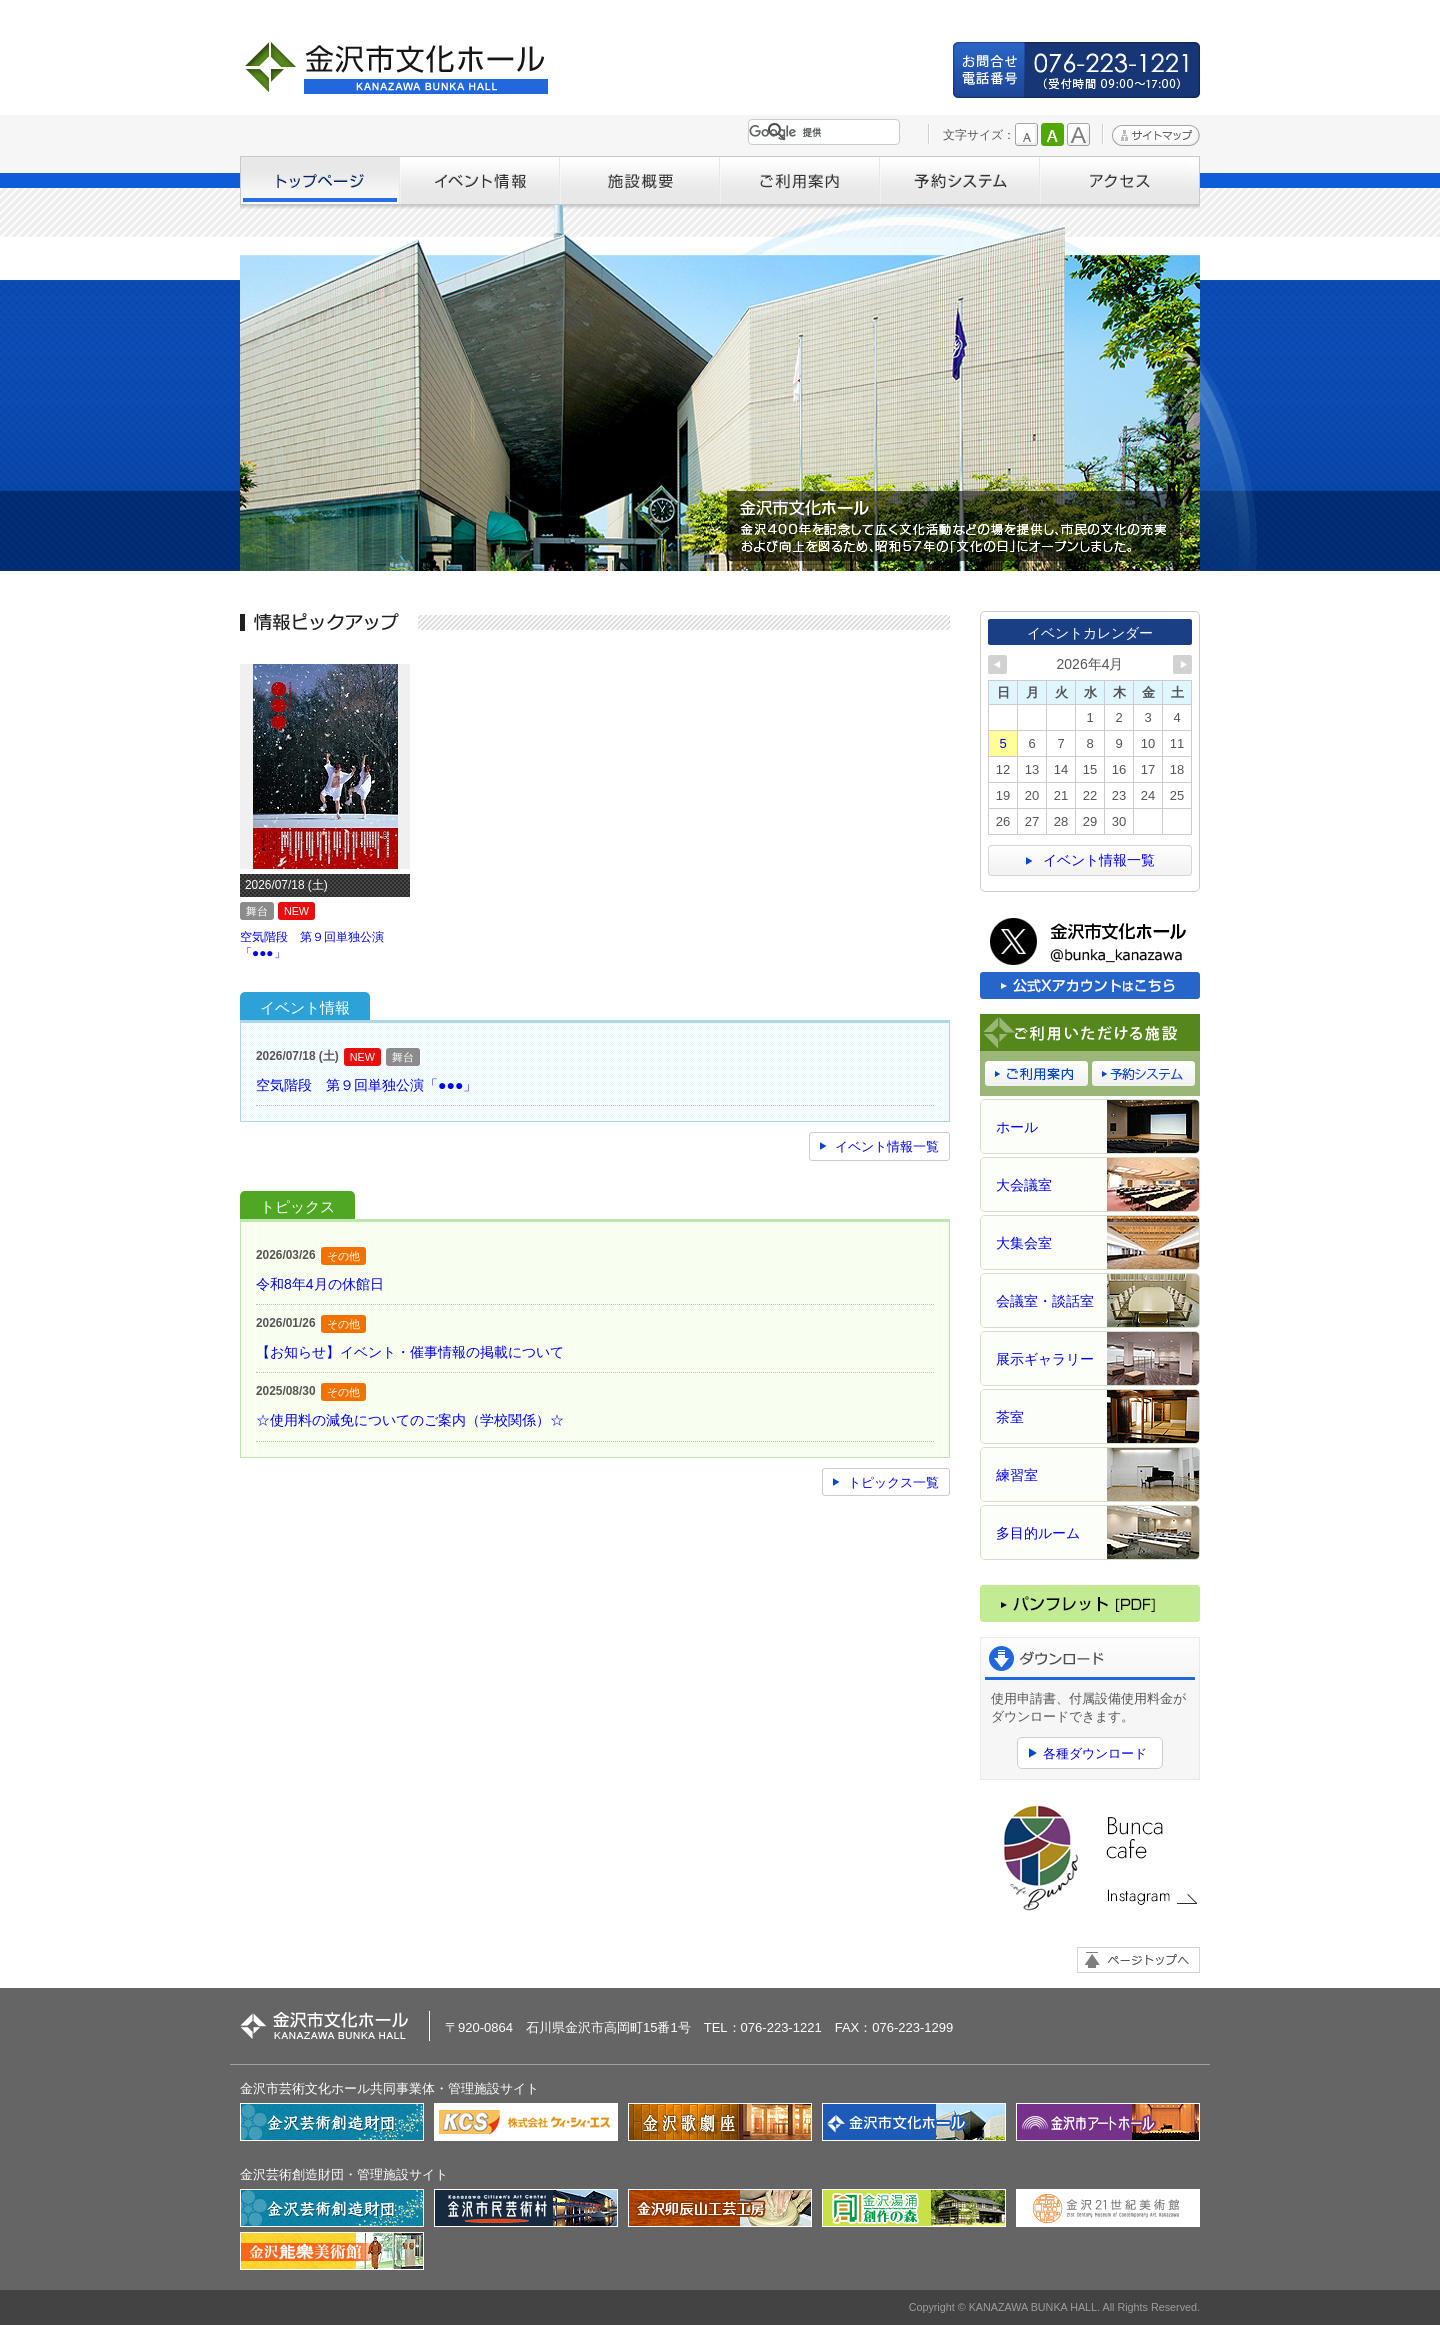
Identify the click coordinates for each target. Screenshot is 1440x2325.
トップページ (320, 180)
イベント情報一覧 (887, 1146)
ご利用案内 (800, 180)
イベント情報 (480, 180)
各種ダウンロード (1095, 1753)
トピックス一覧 (893, 1482)
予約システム (960, 180)
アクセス (1120, 180)
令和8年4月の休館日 (320, 1284)
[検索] (820, 132)
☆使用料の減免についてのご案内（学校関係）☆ (410, 1420)
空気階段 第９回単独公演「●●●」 (366, 1085)
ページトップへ (1138, 1960)
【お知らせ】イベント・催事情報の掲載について (410, 1352)
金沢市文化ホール (405, 67)
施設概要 (640, 180)
